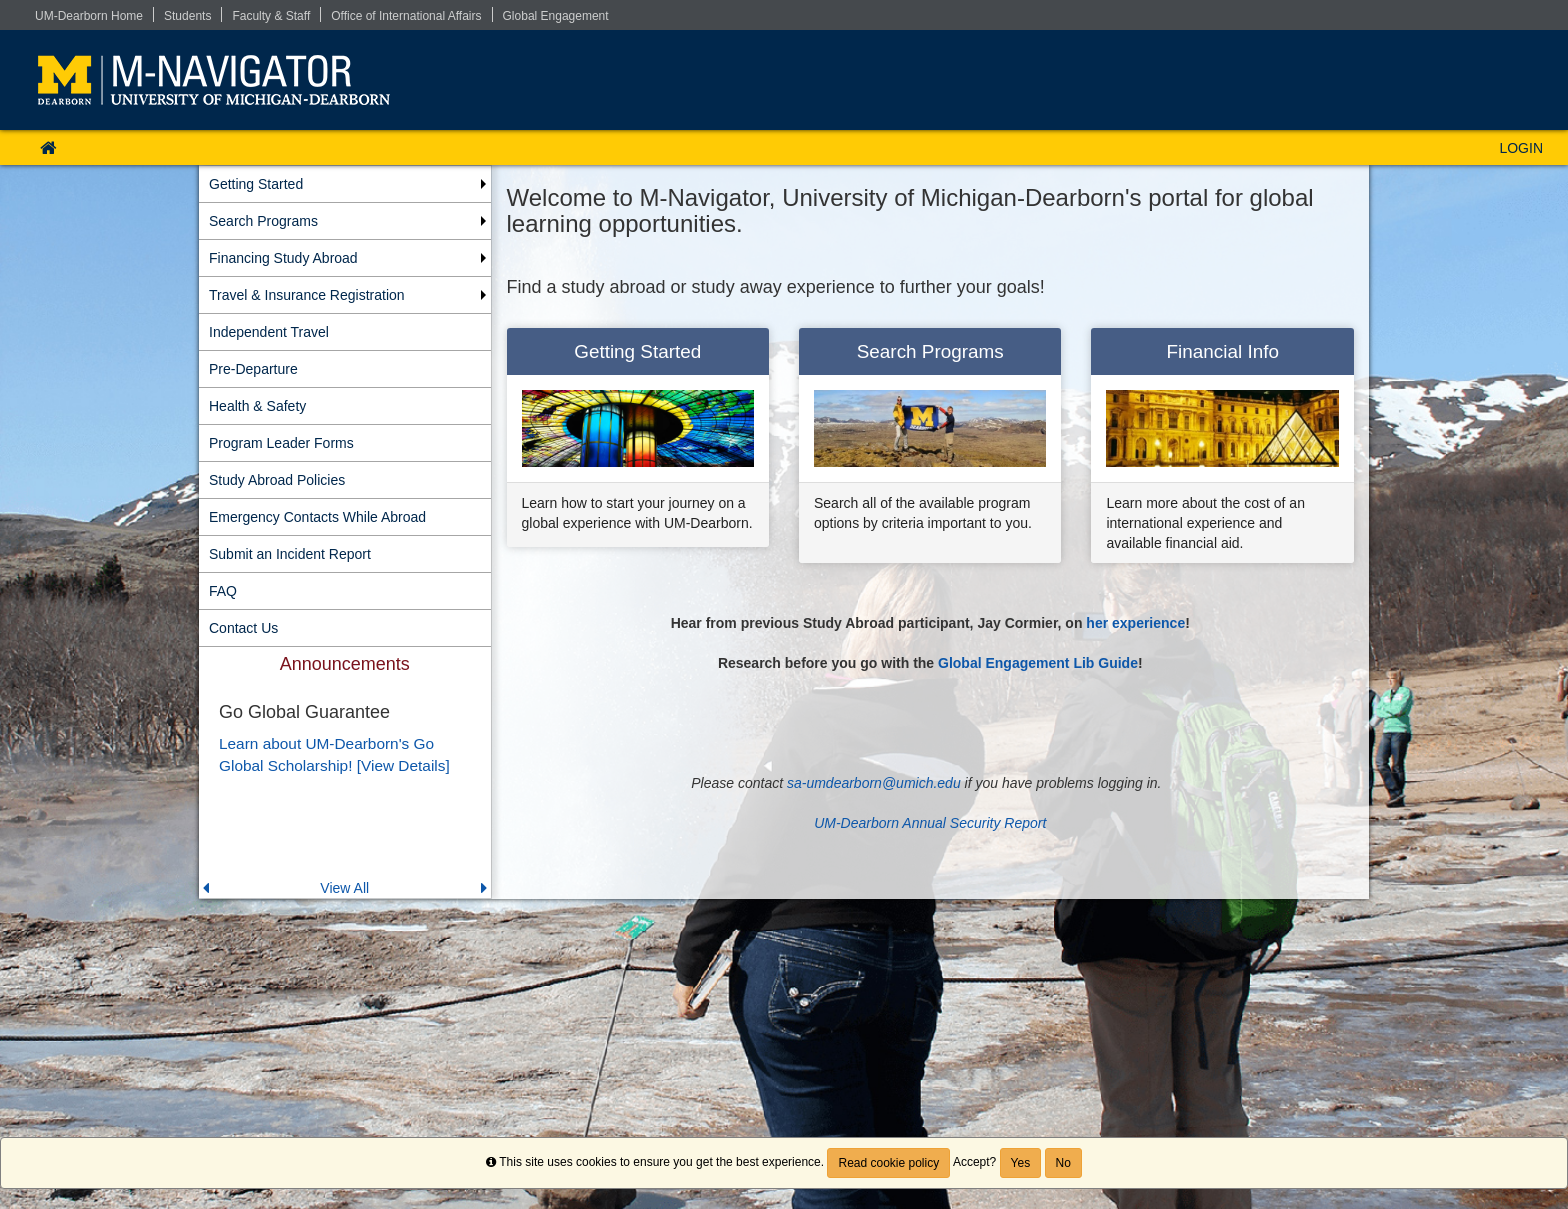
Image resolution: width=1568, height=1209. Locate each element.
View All (344, 888)
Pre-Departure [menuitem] (253, 369)
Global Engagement (556, 16)
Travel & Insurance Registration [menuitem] (307, 295)
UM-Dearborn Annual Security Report (930, 823)
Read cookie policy (888, 1163)
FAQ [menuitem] (223, 591)
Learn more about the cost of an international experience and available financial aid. (1205, 523)
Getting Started (637, 351)
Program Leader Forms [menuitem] (281, 443)
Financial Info (1223, 351)
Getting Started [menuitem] (256, 184)
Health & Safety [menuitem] (257, 406)
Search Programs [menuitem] (263, 221)
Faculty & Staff (271, 16)
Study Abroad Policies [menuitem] (277, 480)
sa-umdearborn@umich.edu (874, 783)
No (1063, 1163)
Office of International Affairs (406, 16)
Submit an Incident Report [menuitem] (290, 554)
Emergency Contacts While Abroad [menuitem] (317, 517)
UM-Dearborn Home (89, 16)
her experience (1135, 623)
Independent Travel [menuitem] (269, 332)
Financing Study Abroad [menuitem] (283, 258)
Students (187, 16)
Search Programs (930, 351)
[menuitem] (345, 772)
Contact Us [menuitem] (243, 628)
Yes (1021, 1163)
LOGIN (1521, 148)
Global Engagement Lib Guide (1038, 663)
